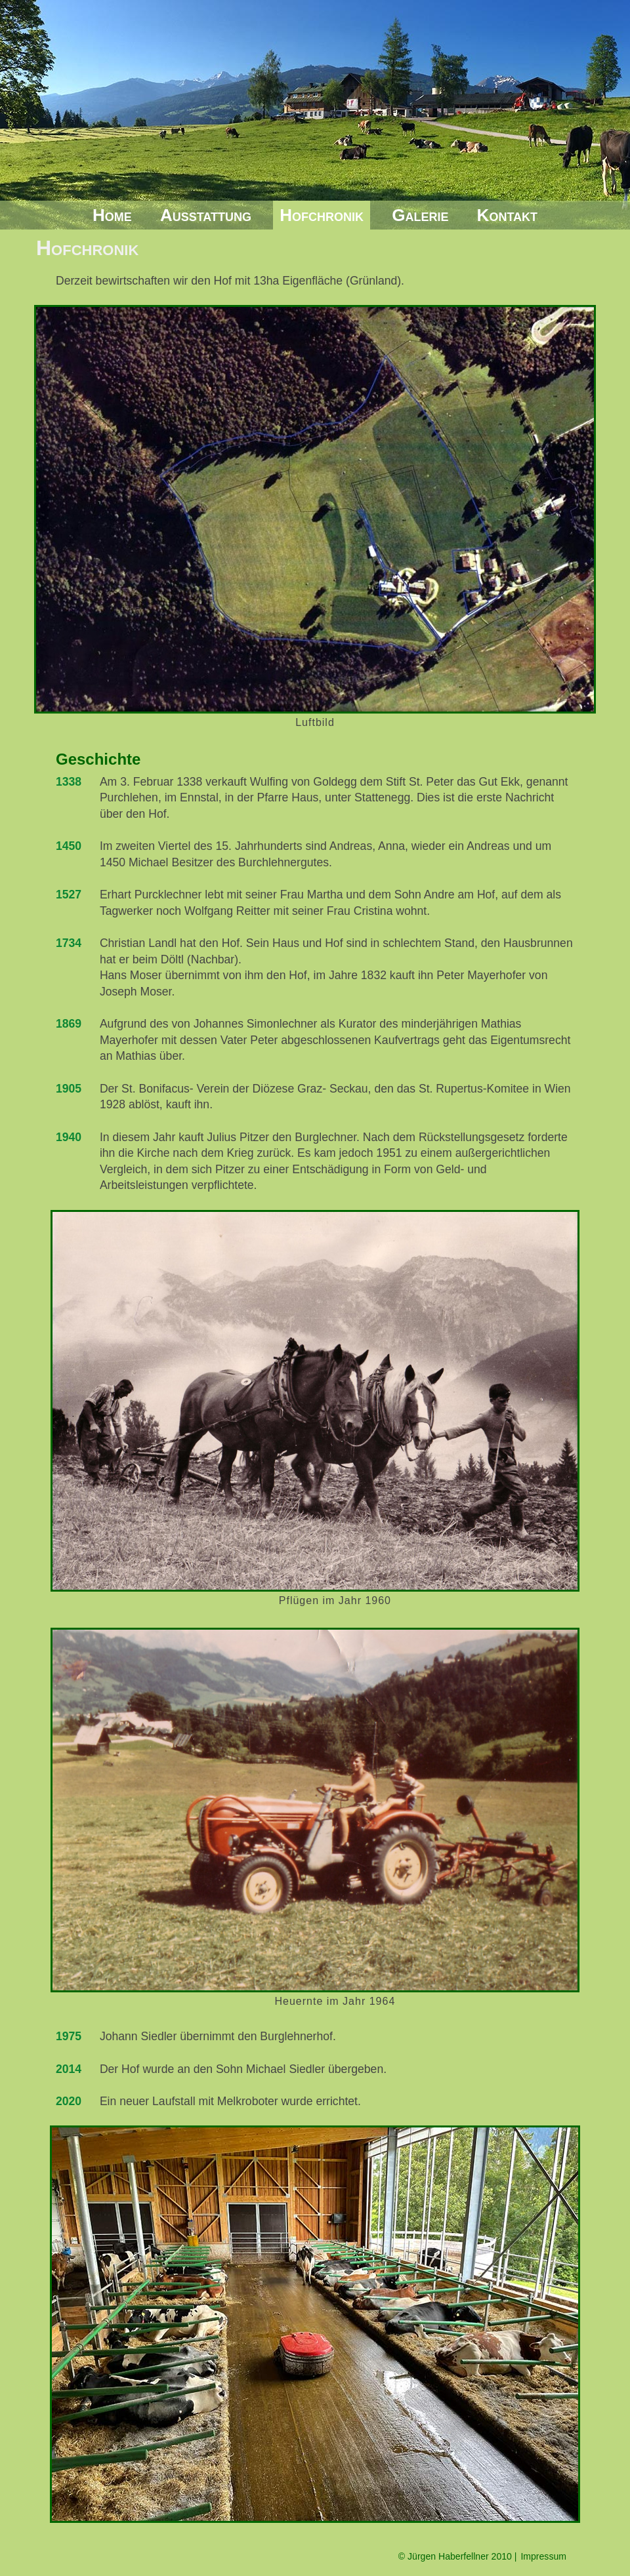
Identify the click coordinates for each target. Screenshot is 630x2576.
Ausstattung (205, 215)
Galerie (420, 215)
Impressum (543, 2556)
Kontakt (507, 215)
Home (112, 215)
